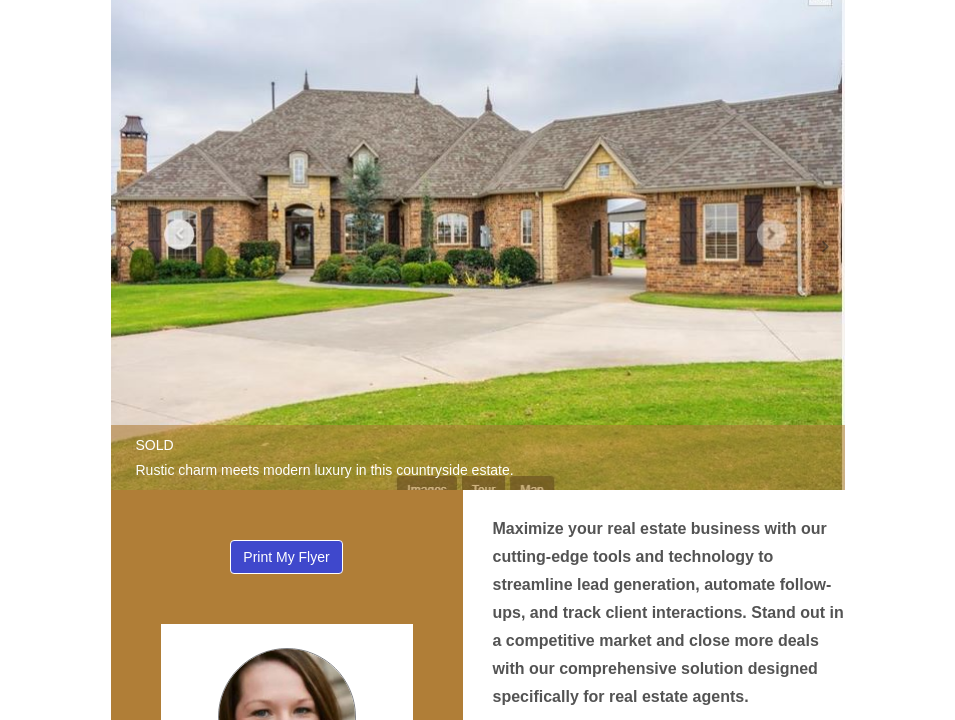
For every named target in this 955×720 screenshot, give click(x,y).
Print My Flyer (286, 557)
